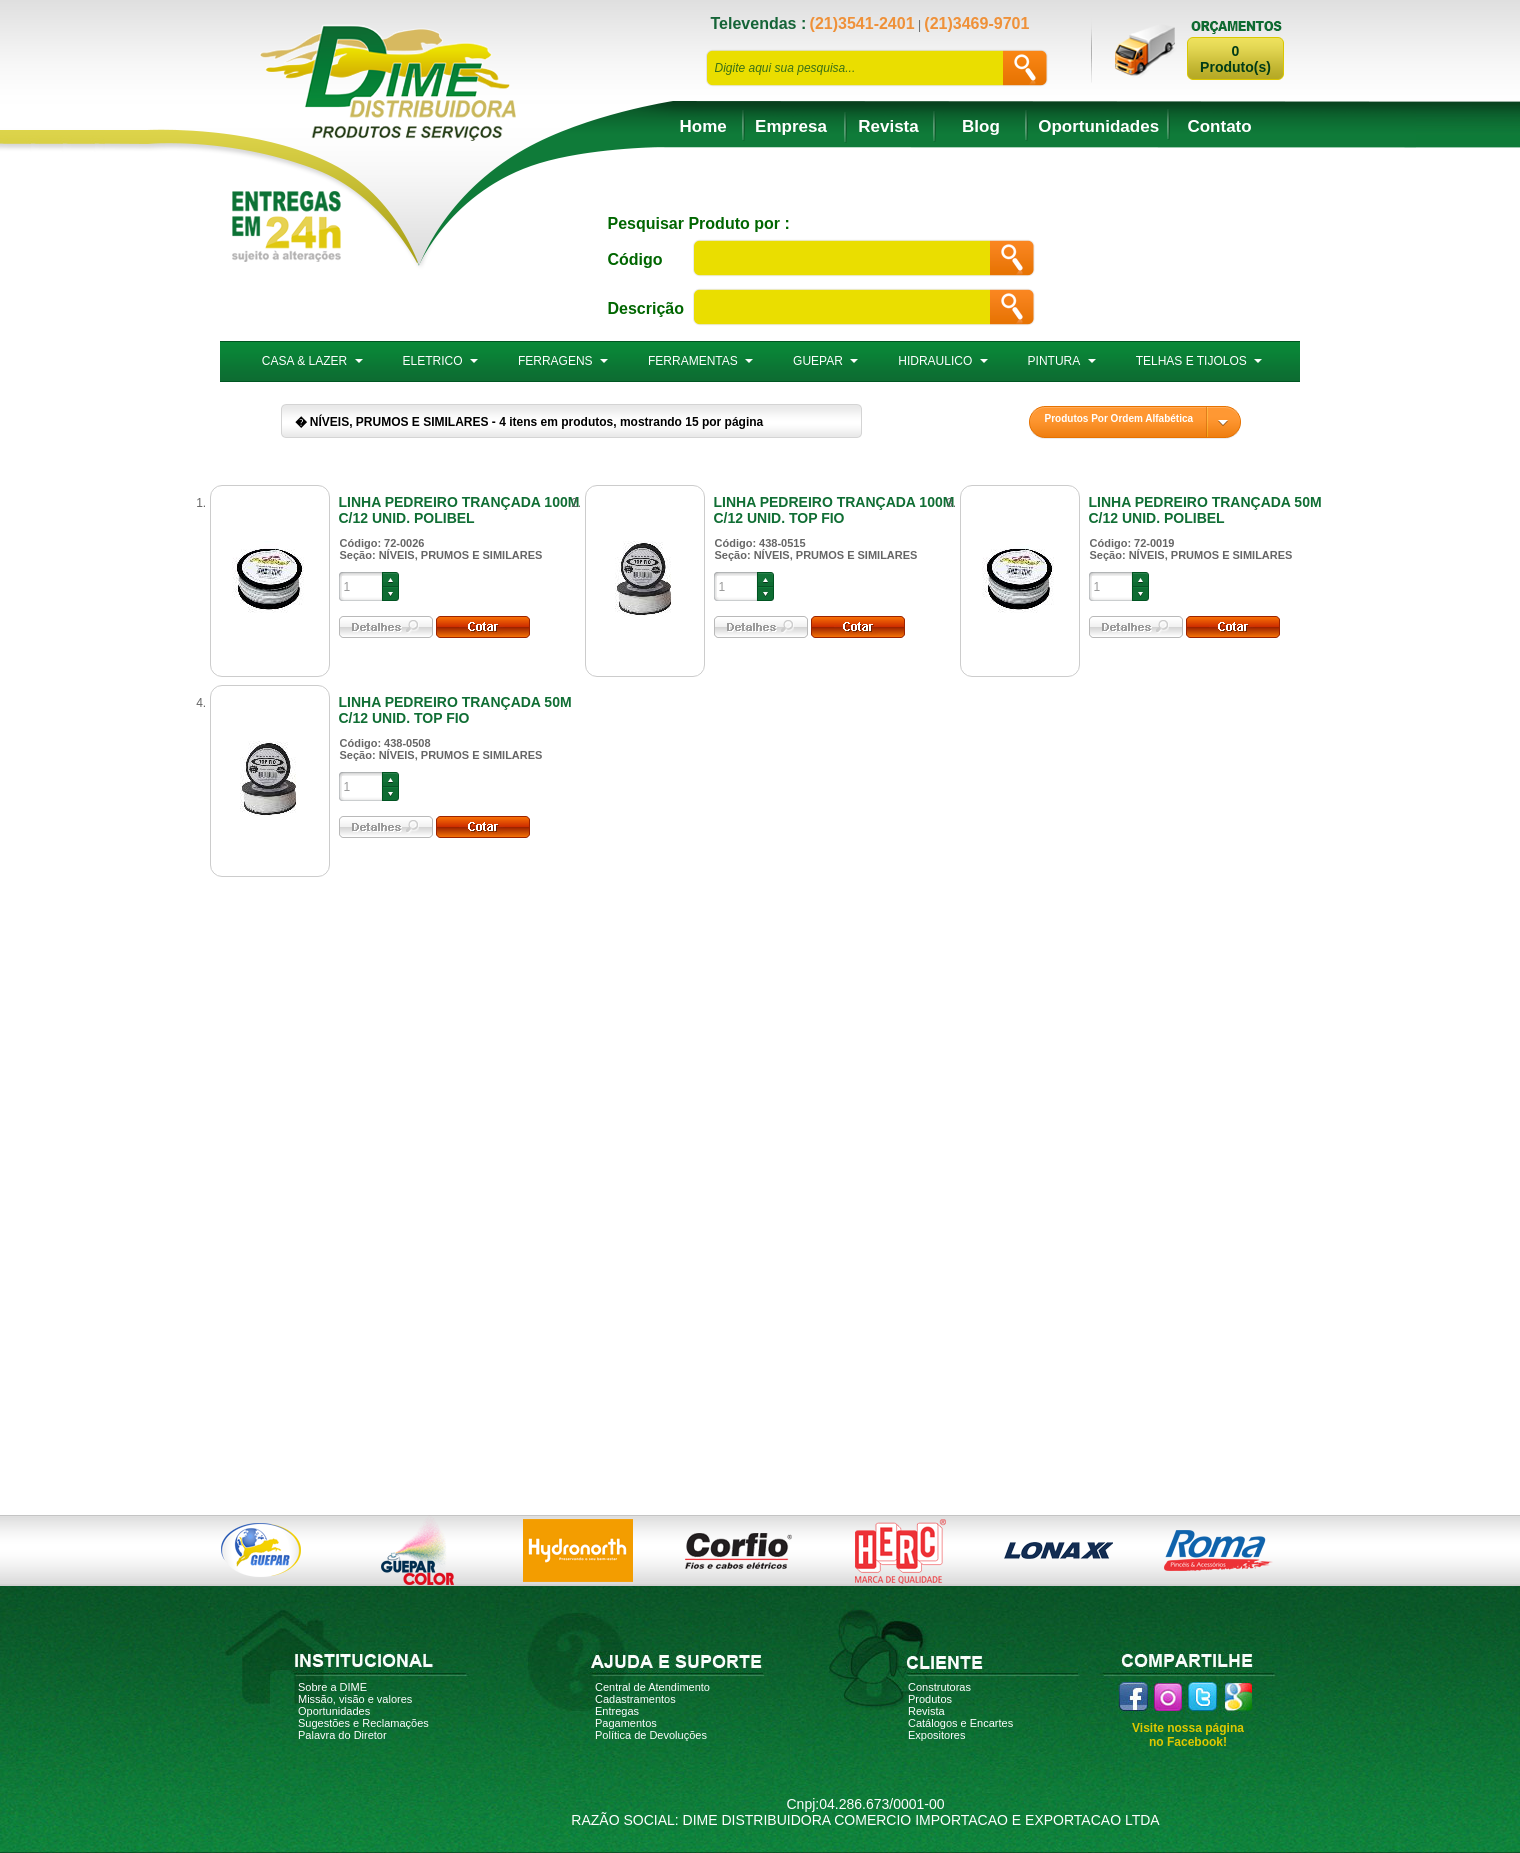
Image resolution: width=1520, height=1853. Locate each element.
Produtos (930, 1699)
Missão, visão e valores (355, 1699)
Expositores (936, 1735)
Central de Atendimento (652, 1687)
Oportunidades (1098, 126)
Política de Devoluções (651, 1735)
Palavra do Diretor (342, 1735)
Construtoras (939, 1687)
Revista (888, 126)
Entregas (617, 1711)
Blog (981, 126)
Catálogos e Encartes (960, 1723)
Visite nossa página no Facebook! (1188, 1735)
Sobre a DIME (332, 1687)
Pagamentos (626, 1723)
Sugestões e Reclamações (363, 1723)
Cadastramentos (635, 1699)
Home (703, 126)
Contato (1219, 126)
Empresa (791, 126)
